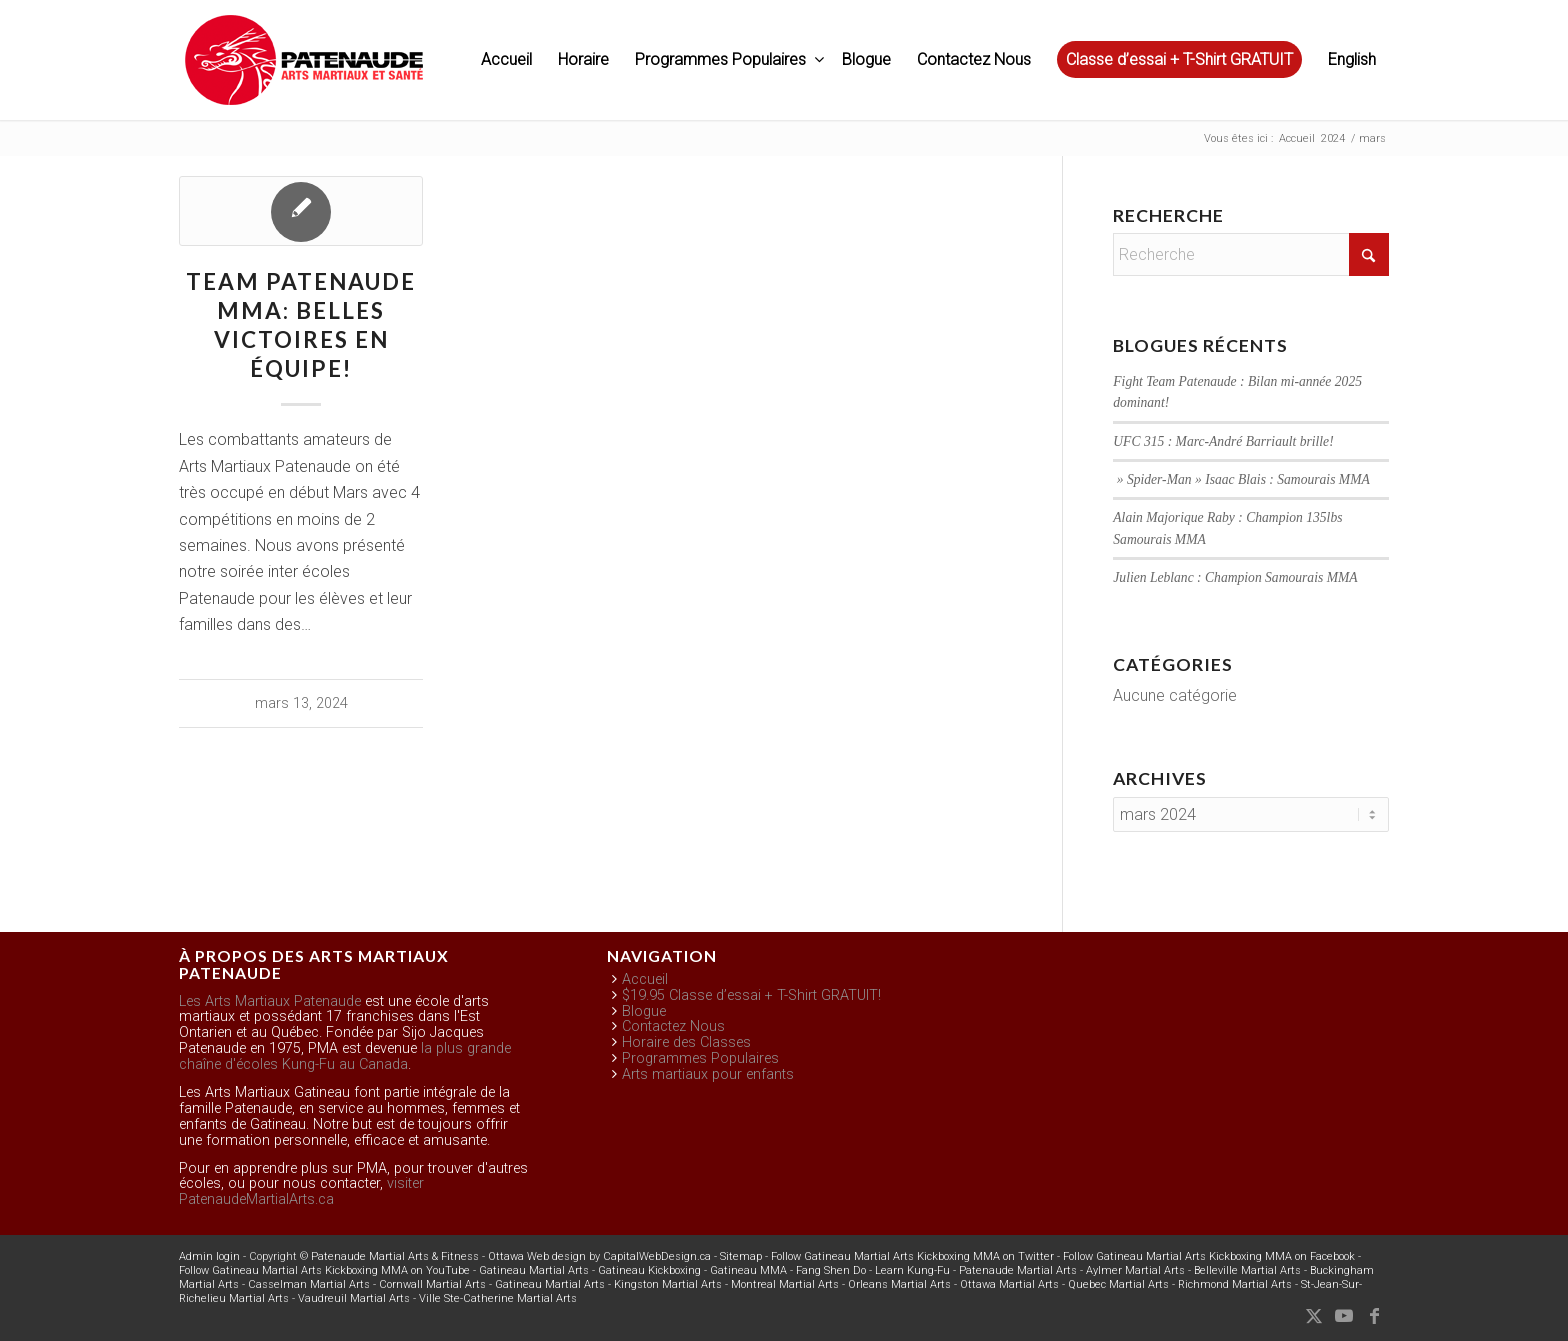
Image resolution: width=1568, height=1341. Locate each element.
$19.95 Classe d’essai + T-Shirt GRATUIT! (751, 995)
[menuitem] (506, 60)
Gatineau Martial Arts (534, 1270)
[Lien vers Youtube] (1344, 1316)
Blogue (644, 1011)
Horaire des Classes (686, 1042)
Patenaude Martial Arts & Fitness (395, 1256)
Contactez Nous (673, 1026)
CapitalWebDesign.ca (657, 1256)
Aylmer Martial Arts (1135, 1270)
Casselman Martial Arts (309, 1284)
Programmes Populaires (700, 1058)
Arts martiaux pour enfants (708, 1074)
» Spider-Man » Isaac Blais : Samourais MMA (1241, 479)
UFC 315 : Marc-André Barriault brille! (1223, 441)
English (1352, 59)
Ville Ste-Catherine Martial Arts (498, 1298)
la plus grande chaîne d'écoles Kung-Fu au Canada (345, 1056)
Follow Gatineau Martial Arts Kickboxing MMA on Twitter (912, 1256)
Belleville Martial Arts (1247, 1270)
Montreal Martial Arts (785, 1284)
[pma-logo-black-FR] (304, 70)
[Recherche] (1251, 254)
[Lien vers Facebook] (1374, 1316)
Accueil (645, 979)
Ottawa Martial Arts (1009, 1284)
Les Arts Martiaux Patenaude (270, 1001)
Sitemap (741, 1256)
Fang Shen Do (831, 1270)
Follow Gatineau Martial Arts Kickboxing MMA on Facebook (1209, 1256)
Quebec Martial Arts (1118, 1284)
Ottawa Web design (537, 1256)
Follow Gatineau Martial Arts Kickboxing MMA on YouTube (324, 1270)
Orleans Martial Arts (899, 1284)
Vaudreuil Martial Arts (354, 1298)
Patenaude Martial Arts (1018, 1270)
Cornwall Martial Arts (432, 1284)
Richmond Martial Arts (1235, 1284)
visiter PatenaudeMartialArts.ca (301, 1191)
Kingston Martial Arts (668, 1284)
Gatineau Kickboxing (649, 1270)
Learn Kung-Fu (912, 1270)
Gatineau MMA (748, 1270)
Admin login (209, 1256)
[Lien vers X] (1314, 1316)
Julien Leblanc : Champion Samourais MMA (1235, 577)
